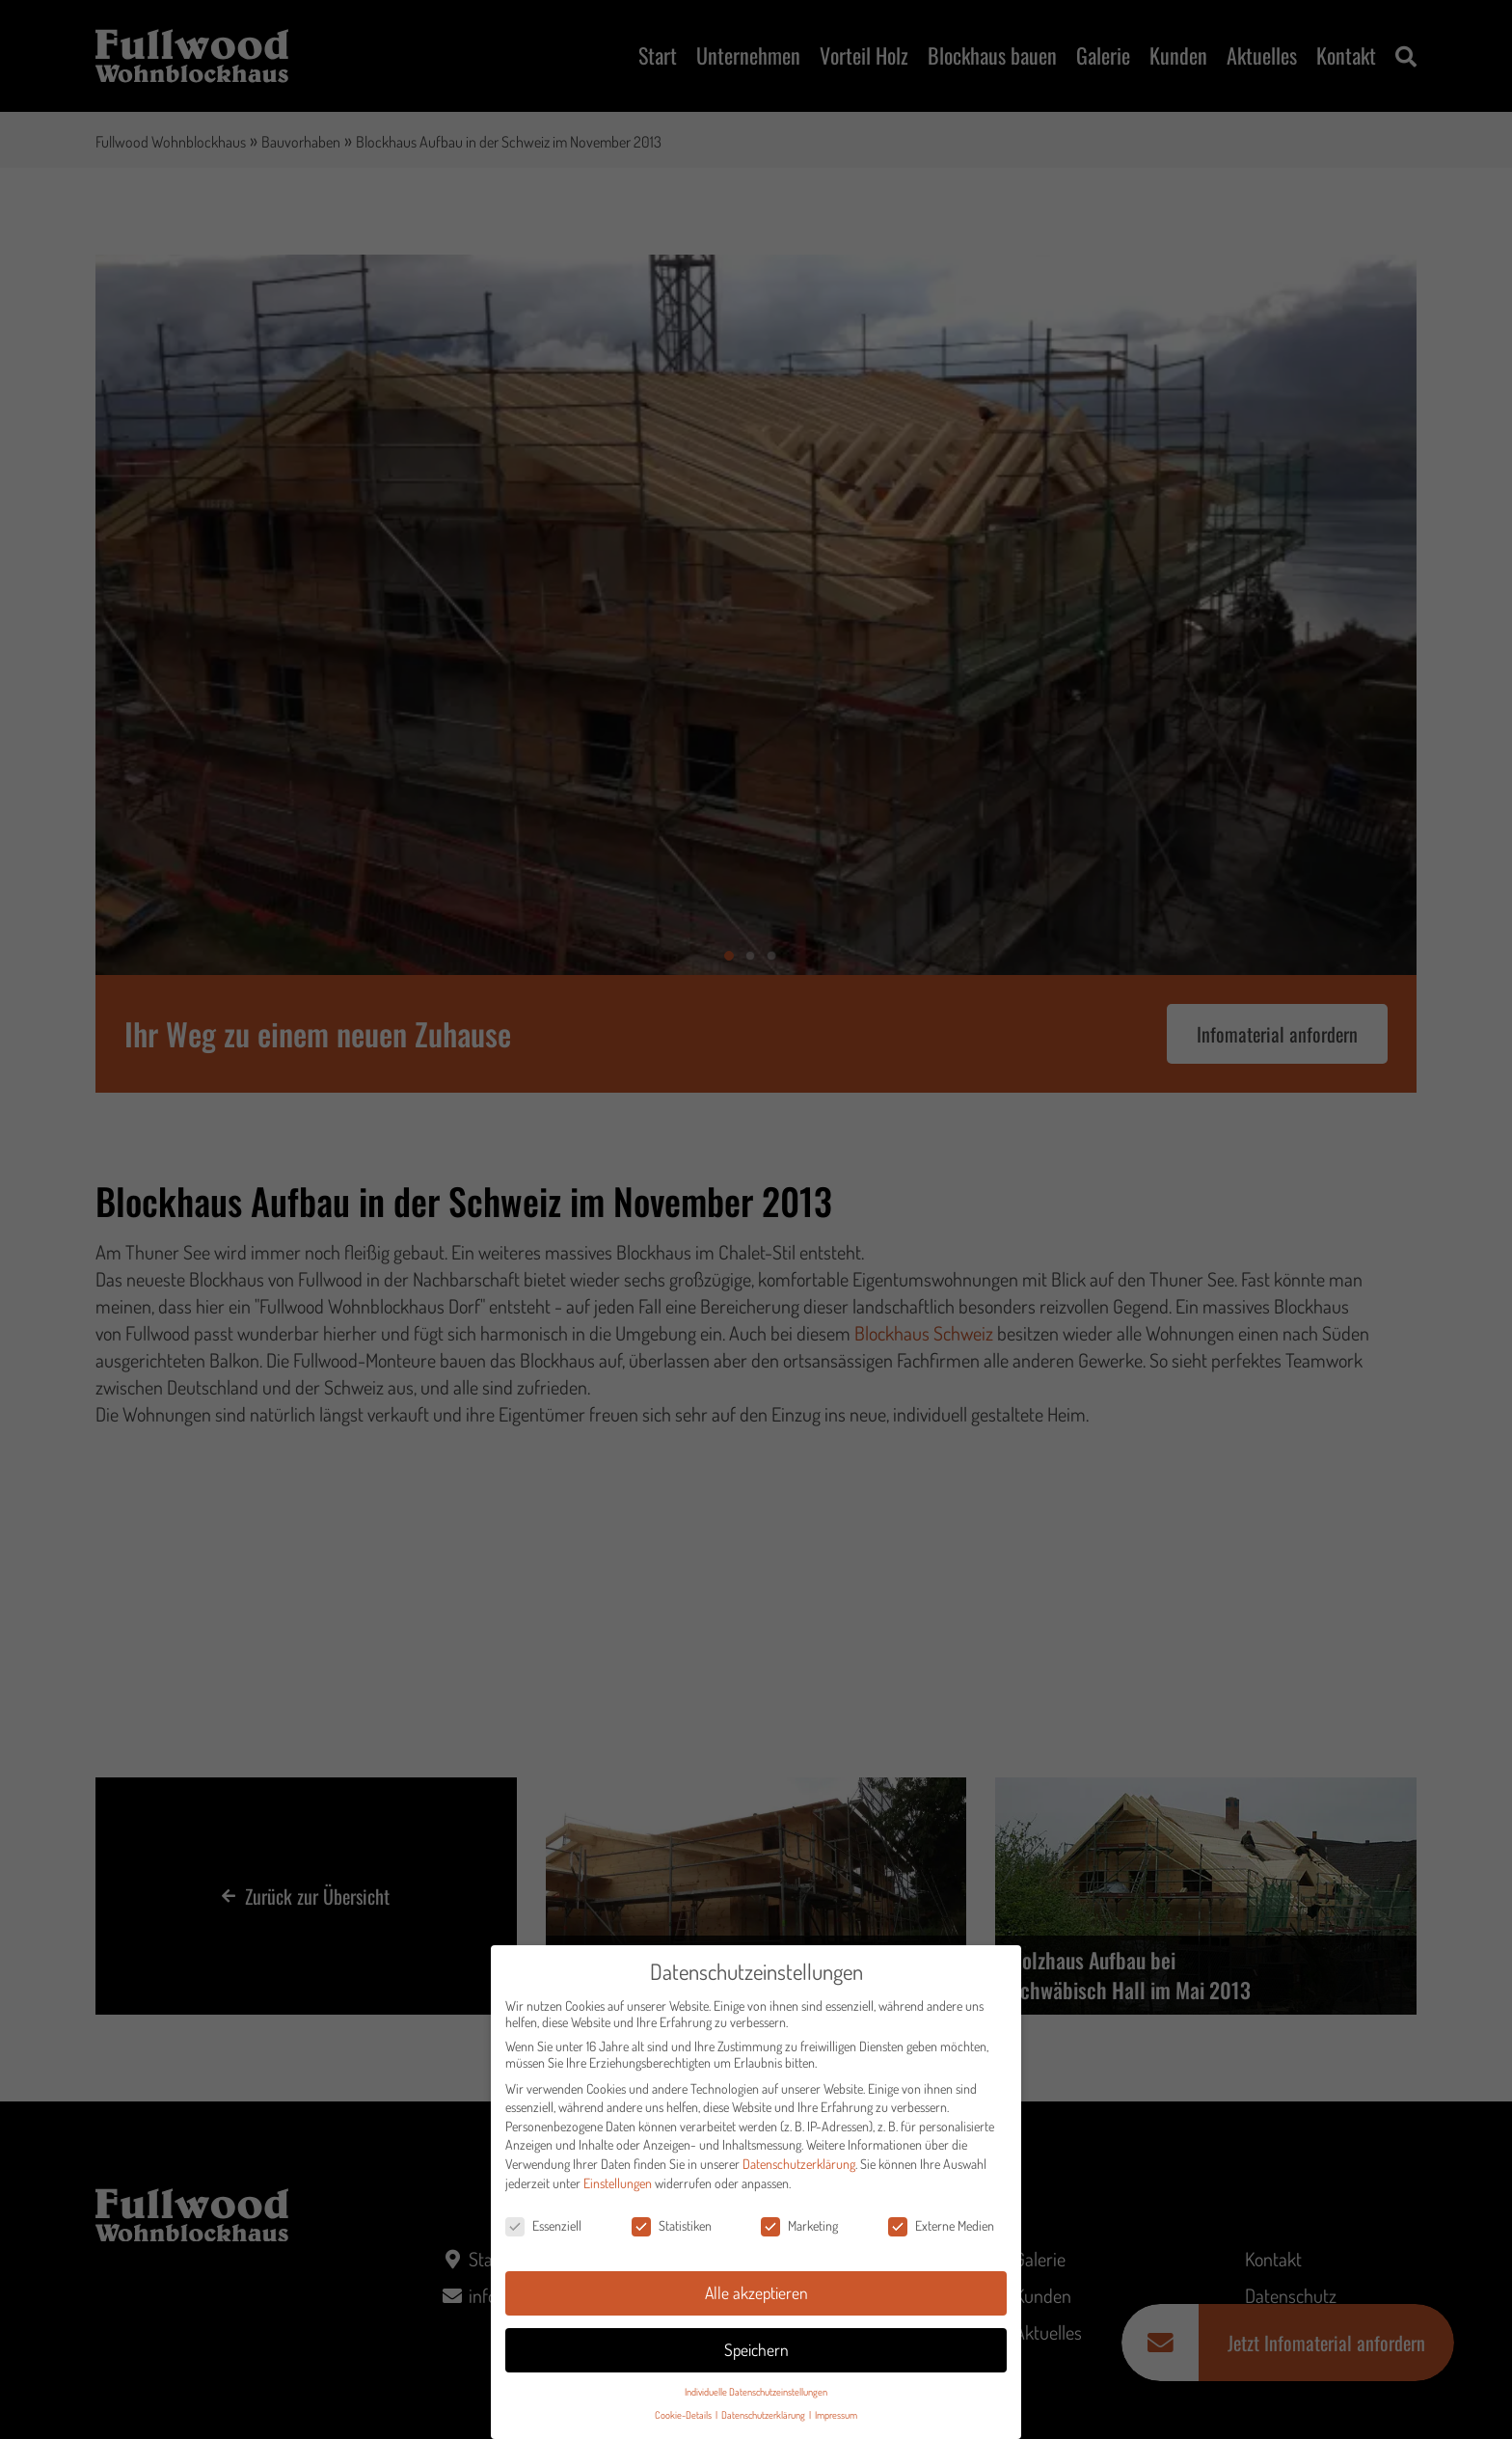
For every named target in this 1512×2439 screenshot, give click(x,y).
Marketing (799, 2231)
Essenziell (543, 2231)
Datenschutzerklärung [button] (764, 2420)
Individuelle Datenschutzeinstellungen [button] (756, 2396)
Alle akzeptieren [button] (756, 2297)
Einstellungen (617, 2188)
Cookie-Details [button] (684, 2420)
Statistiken (672, 2231)
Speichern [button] (756, 2354)
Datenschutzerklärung (798, 2168)
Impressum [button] (836, 2420)
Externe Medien (941, 2231)
